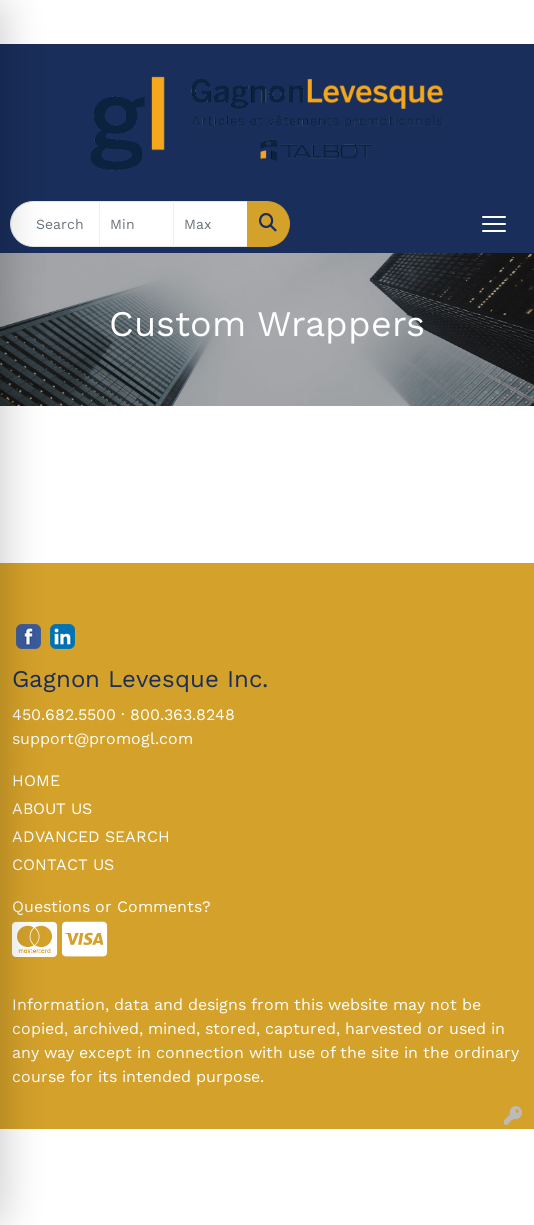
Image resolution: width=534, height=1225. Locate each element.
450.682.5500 (64, 714)
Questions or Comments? (111, 906)
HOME (36, 780)
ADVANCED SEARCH (91, 836)
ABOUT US (52, 808)
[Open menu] (494, 224)
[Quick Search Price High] (210, 224)
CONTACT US (63, 864)
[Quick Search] (55, 224)
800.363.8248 (182, 714)
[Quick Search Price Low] (136, 224)
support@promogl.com (102, 738)
